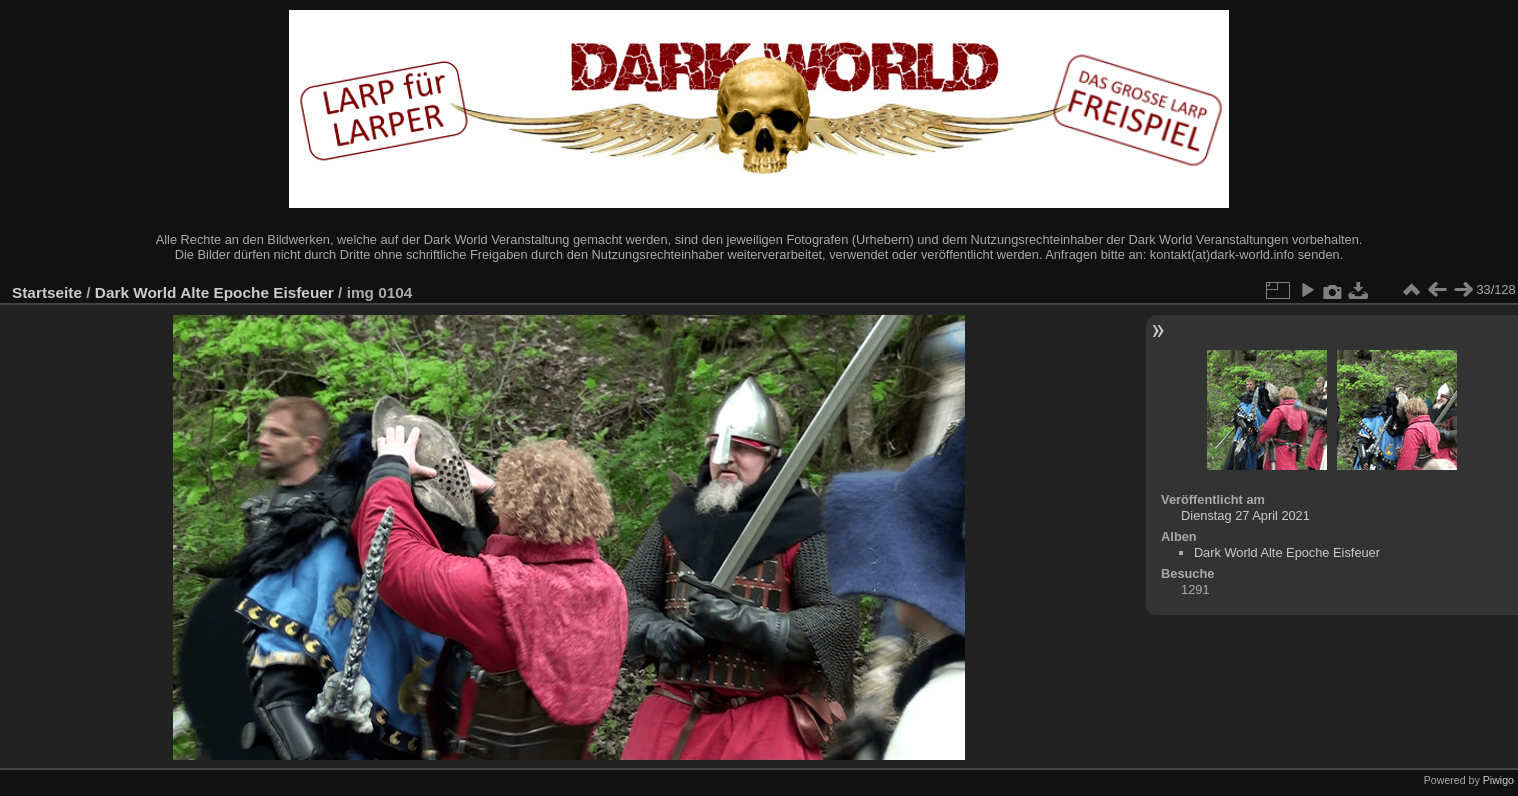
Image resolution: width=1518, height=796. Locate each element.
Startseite (47, 292)
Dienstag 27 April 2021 (1245, 515)
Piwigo (1498, 780)
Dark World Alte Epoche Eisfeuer (214, 292)
